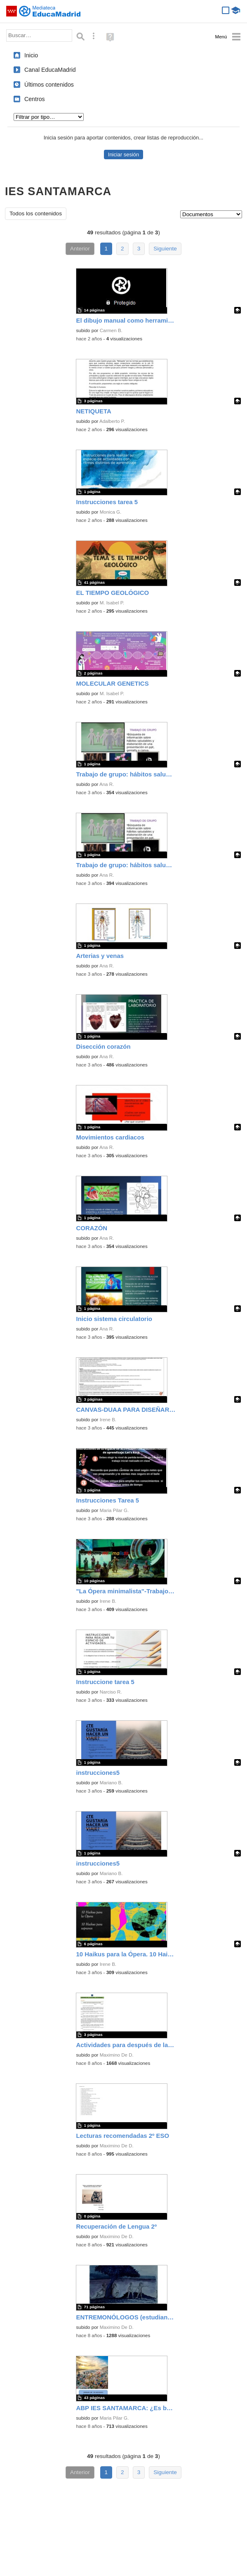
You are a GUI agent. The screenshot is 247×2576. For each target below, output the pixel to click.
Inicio (31, 55)
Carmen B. (111, 330)
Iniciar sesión (123, 154)
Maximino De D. (117, 2054)
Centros (34, 99)
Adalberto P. (112, 421)
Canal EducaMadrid (50, 69)
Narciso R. (111, 1691)
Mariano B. (111, 1782)
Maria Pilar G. (114, 1510)
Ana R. (106, 784)
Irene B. (108, 1419)
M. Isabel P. (112, 602)
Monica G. (111, 512)
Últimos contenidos (49, 84)
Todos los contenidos (35, 213)
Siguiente (165, 248)
